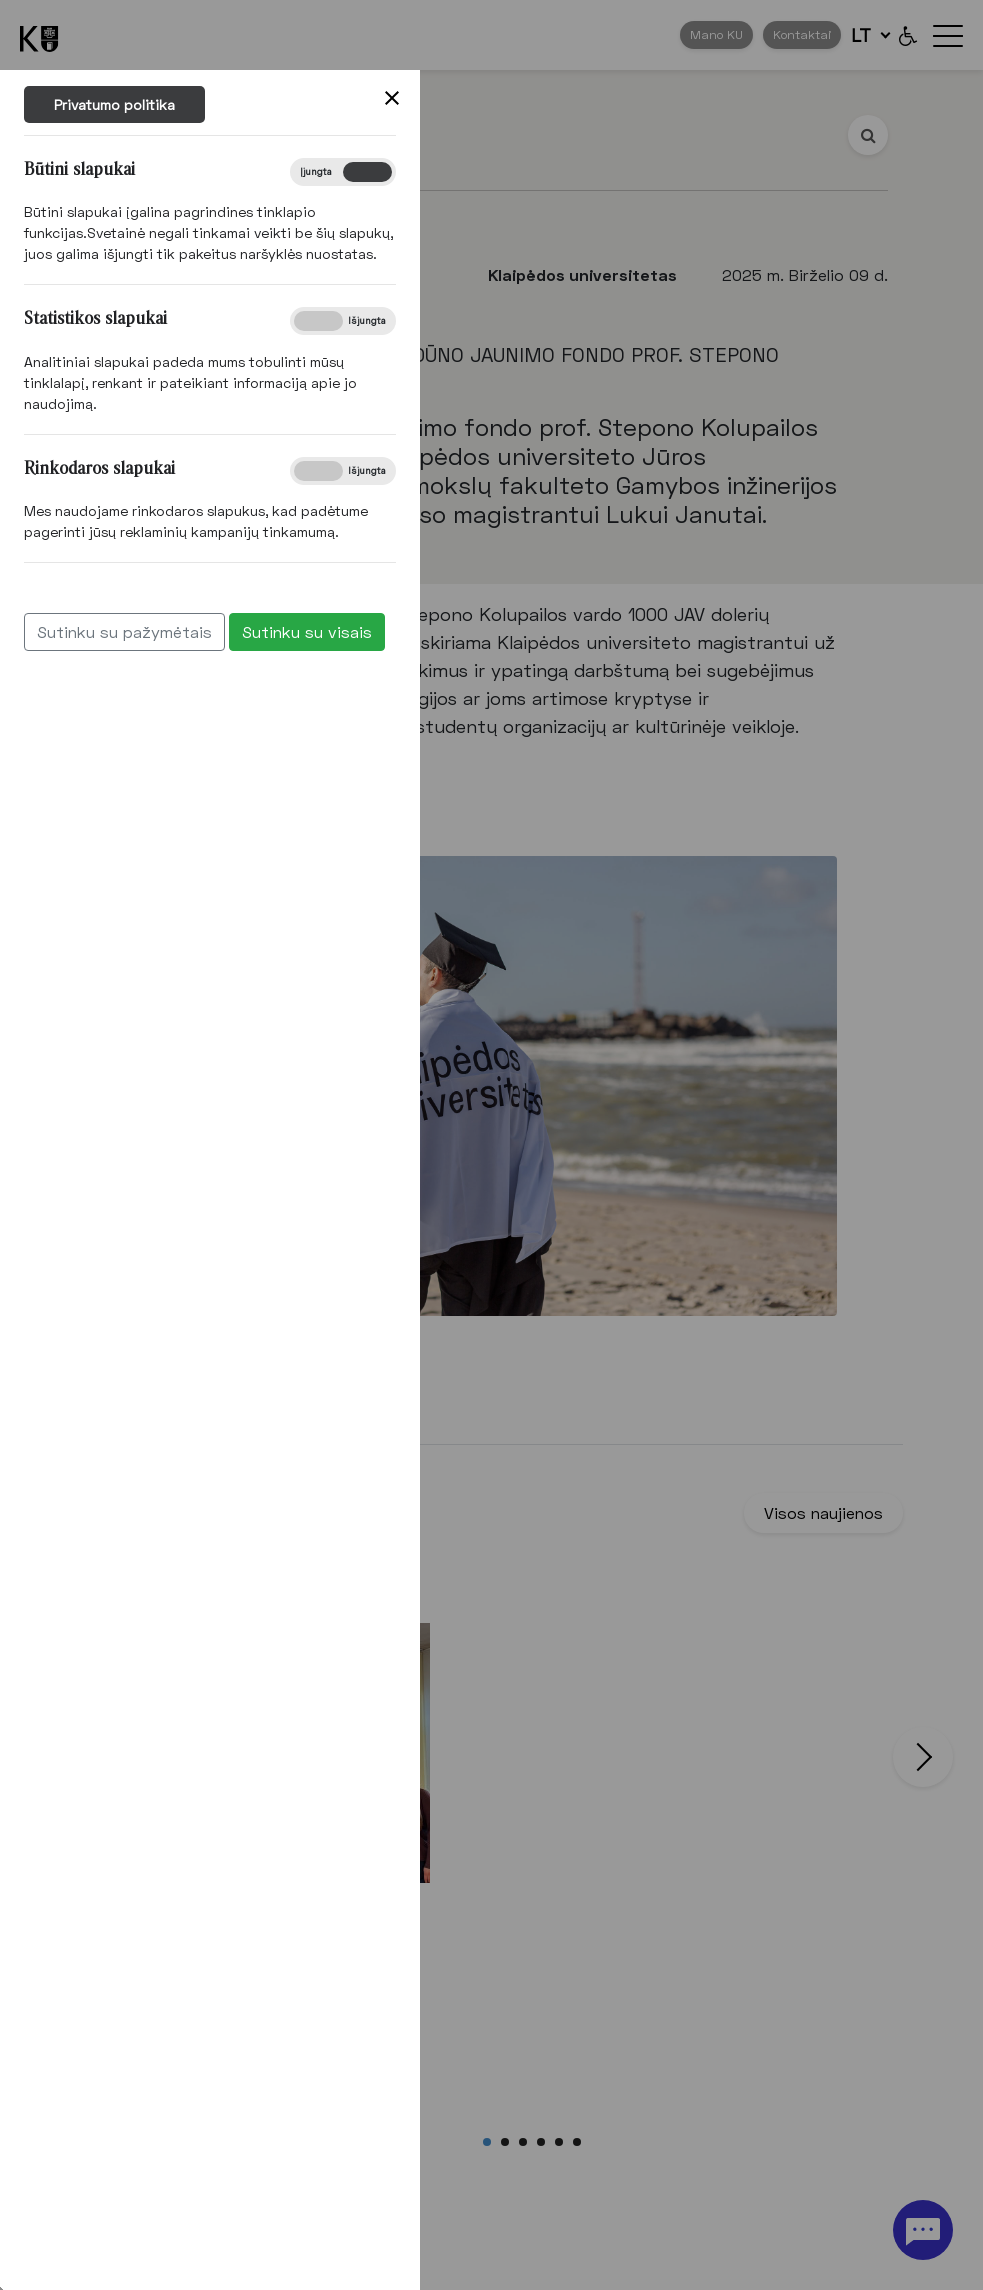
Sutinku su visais (281, 631)
